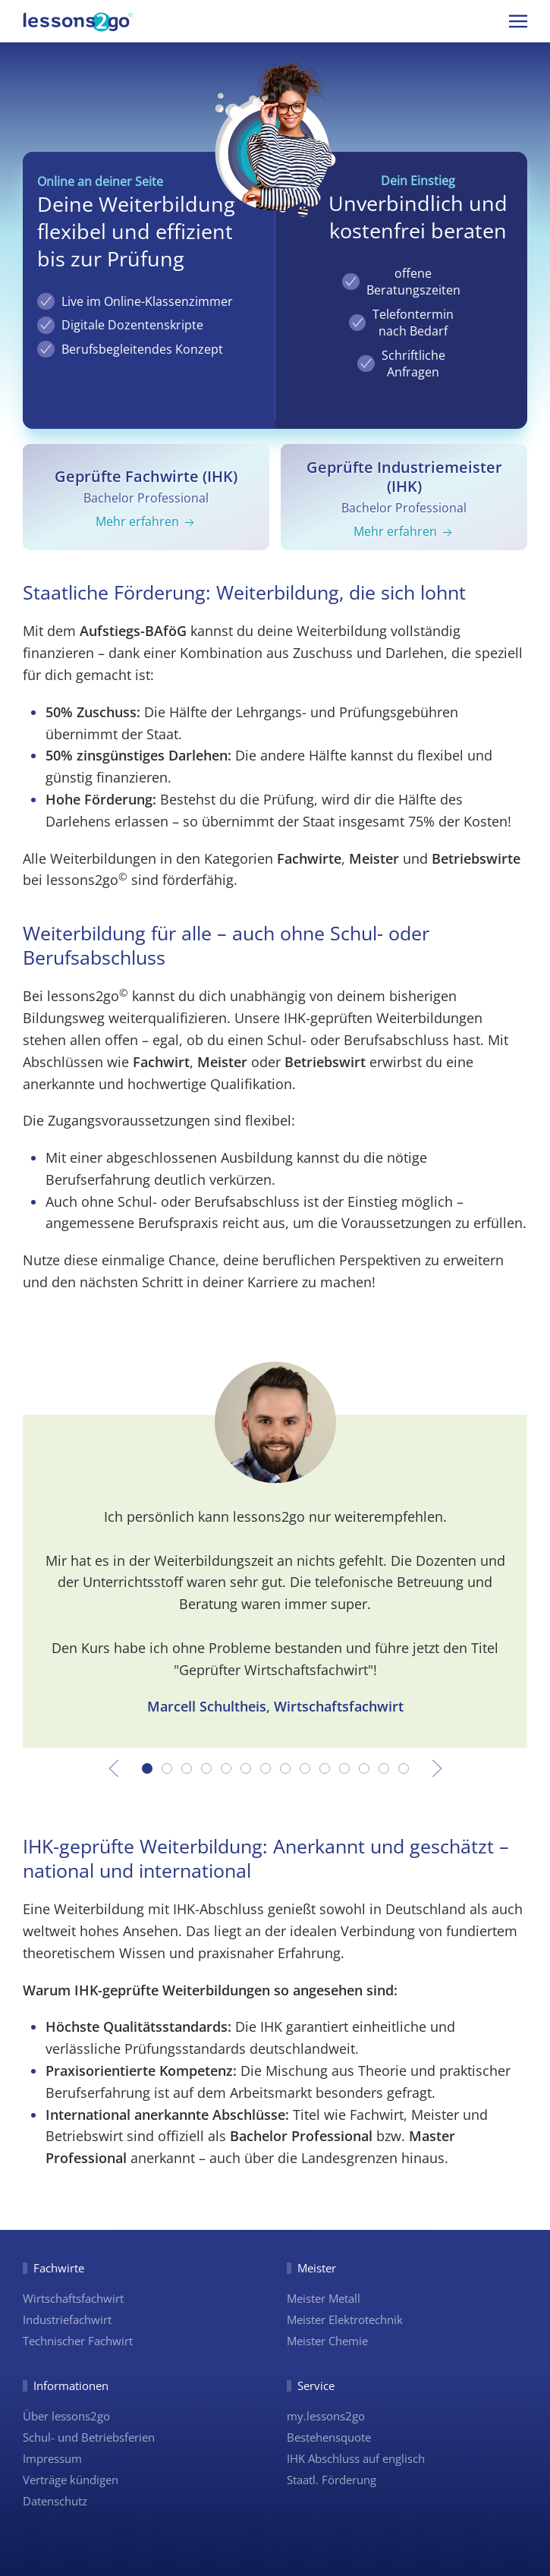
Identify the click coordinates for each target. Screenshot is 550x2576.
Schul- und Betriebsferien (89, 2437)
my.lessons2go (326, 2416)
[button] (518, 21)
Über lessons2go (66, 2416)
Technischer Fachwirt (78, 2341)
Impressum (52, 2458)
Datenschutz (55, 2501)
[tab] (147, 1768)
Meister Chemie (327, 2341)
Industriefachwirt (67, 2319)
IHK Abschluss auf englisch (356, 2458)
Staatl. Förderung (331, 2479)
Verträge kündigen (70, 2479)
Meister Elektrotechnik (345, 2319)
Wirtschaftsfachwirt (73, 2298)
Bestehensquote (329, 2437)
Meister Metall (323, 2298)
